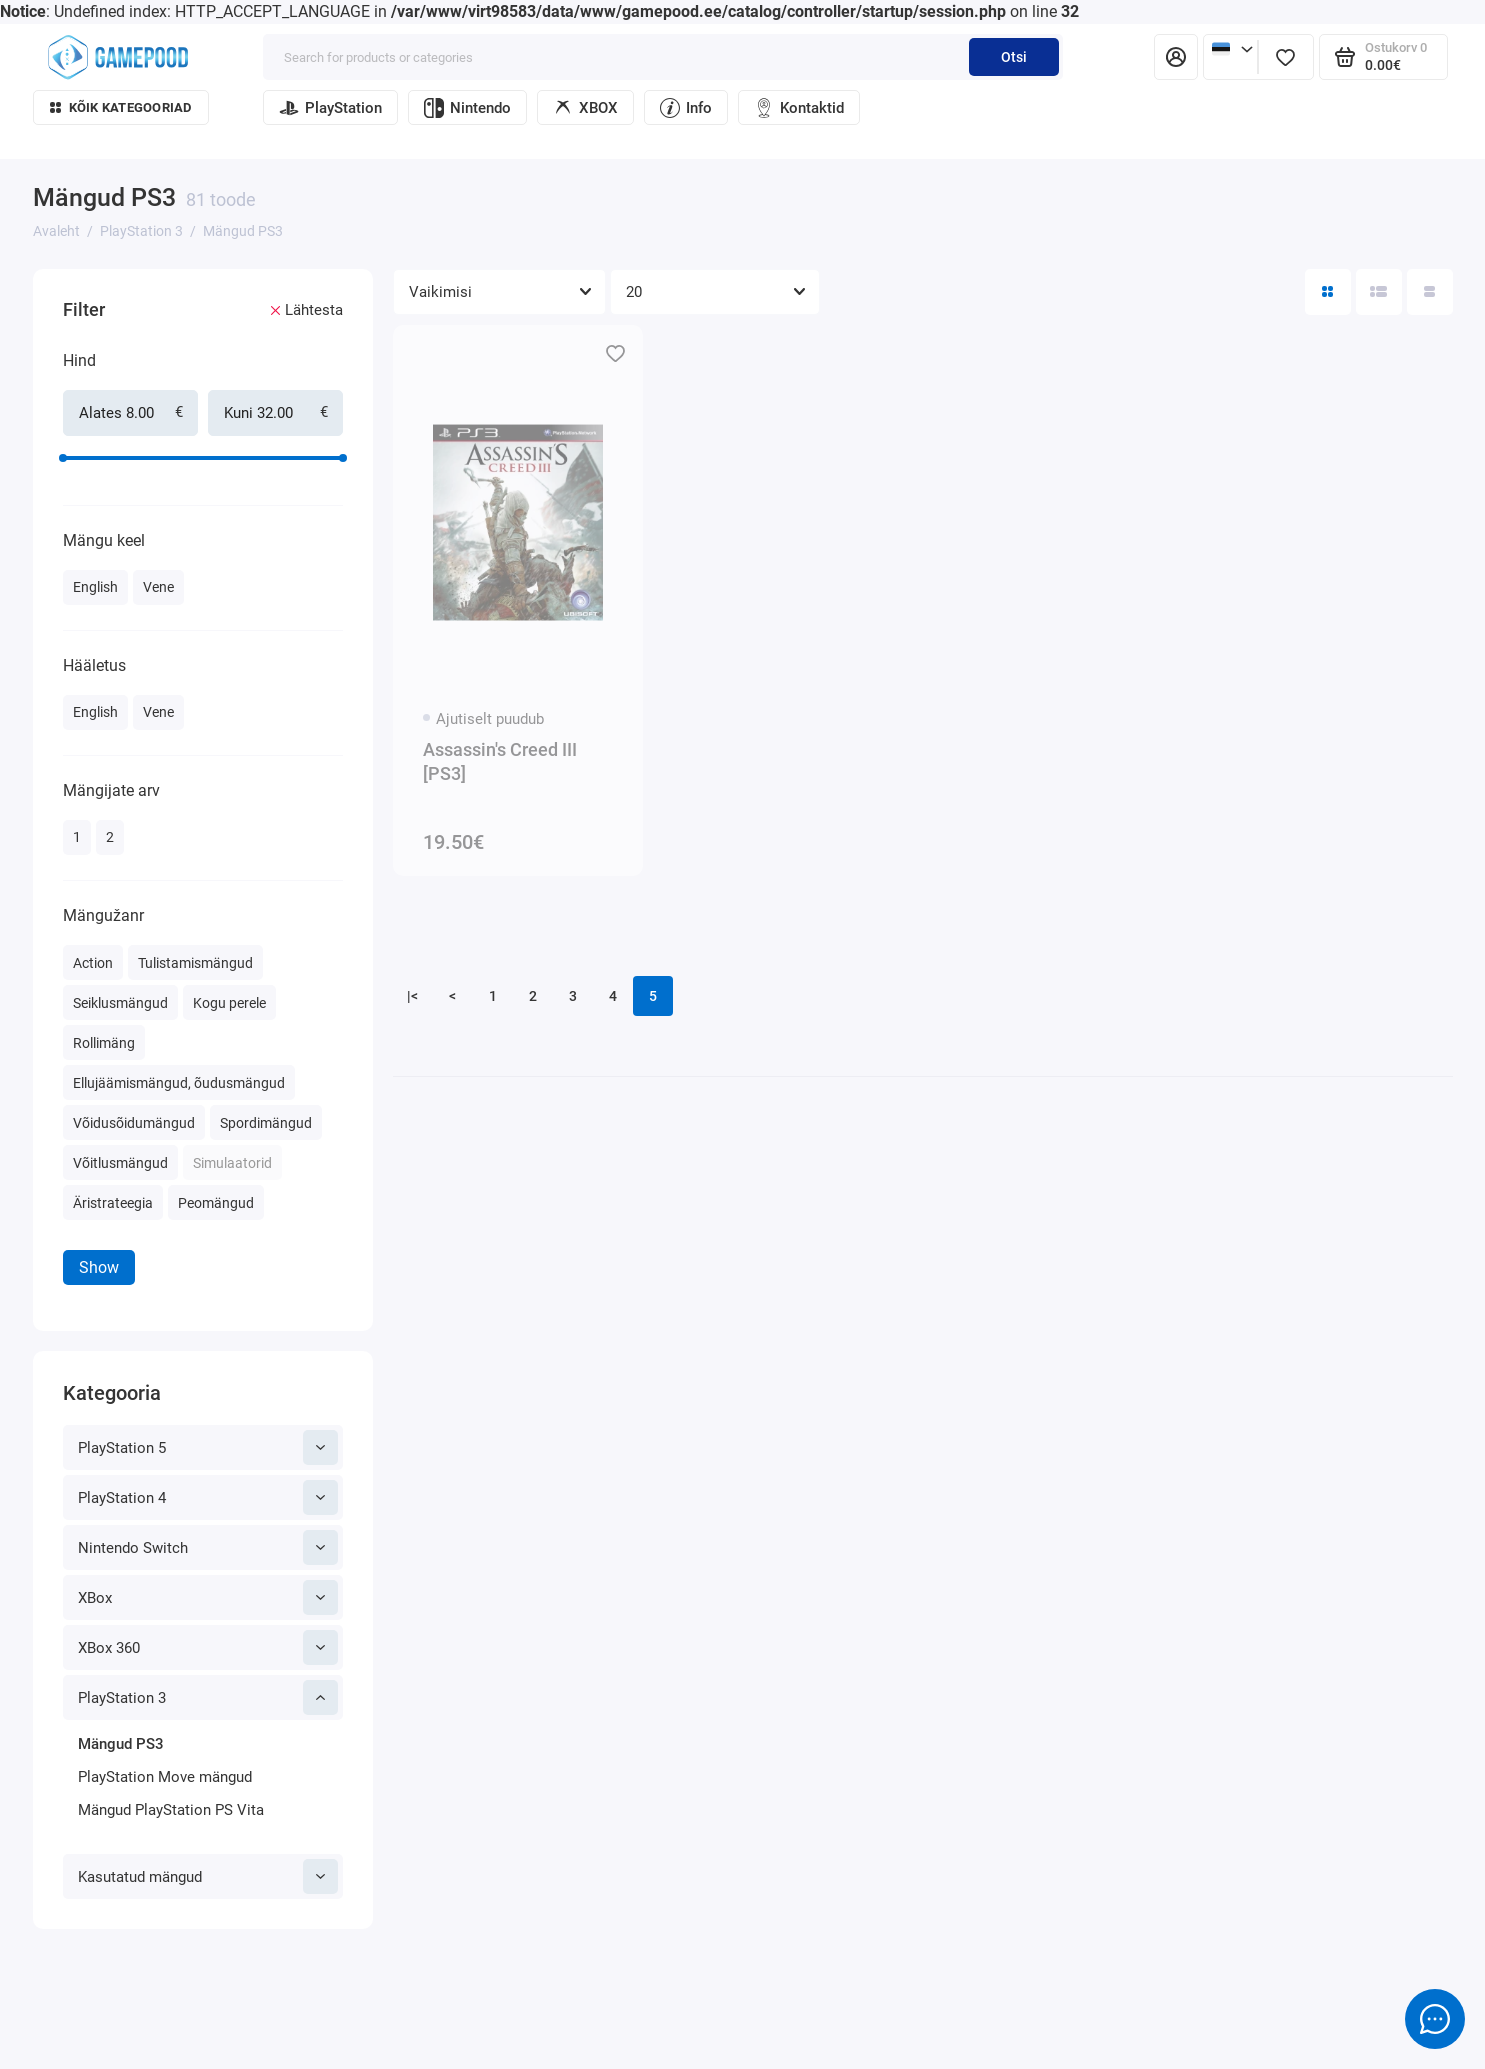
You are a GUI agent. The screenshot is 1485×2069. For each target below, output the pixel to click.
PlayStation (330, 108)
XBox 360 (208, 1647)
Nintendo (467, 108)
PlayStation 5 (208, 1447)
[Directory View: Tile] (1328, 292)
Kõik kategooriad (121, 107)
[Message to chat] (1435, 2019)
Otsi (1014, 57)
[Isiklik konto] (1176, 57)
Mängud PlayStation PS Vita (171, 1810)
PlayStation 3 (208, 1697)
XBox (208, 1597)
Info (686, 108)
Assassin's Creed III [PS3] (500, 761)
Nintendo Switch (208, 1547)
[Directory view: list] (1379, 292)
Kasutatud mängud (208, 1876)
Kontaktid (799, 108)
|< (412, 996)
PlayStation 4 (208, 1497)
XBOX (585, 108)
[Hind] (26, 272)
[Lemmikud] (1286, 57)
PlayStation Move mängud (165, 1777)
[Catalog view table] (1430, 292)
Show (99, 1267)
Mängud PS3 (121, 1744)
